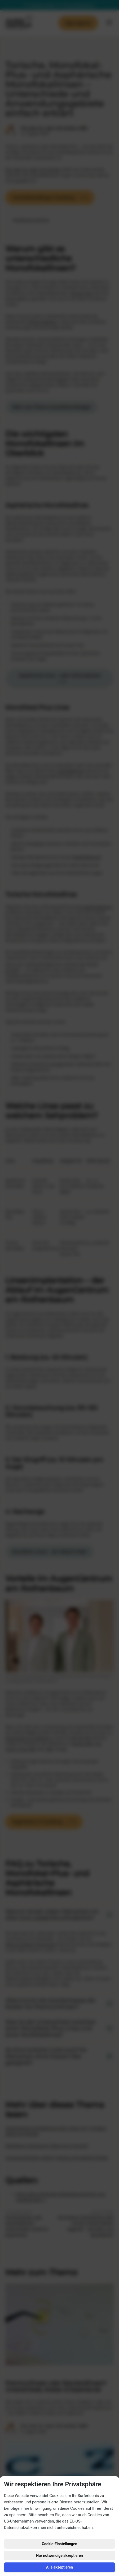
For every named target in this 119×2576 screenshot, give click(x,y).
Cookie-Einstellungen (59, 2544)
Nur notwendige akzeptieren (59, 2555)
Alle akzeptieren (59, 2567)
